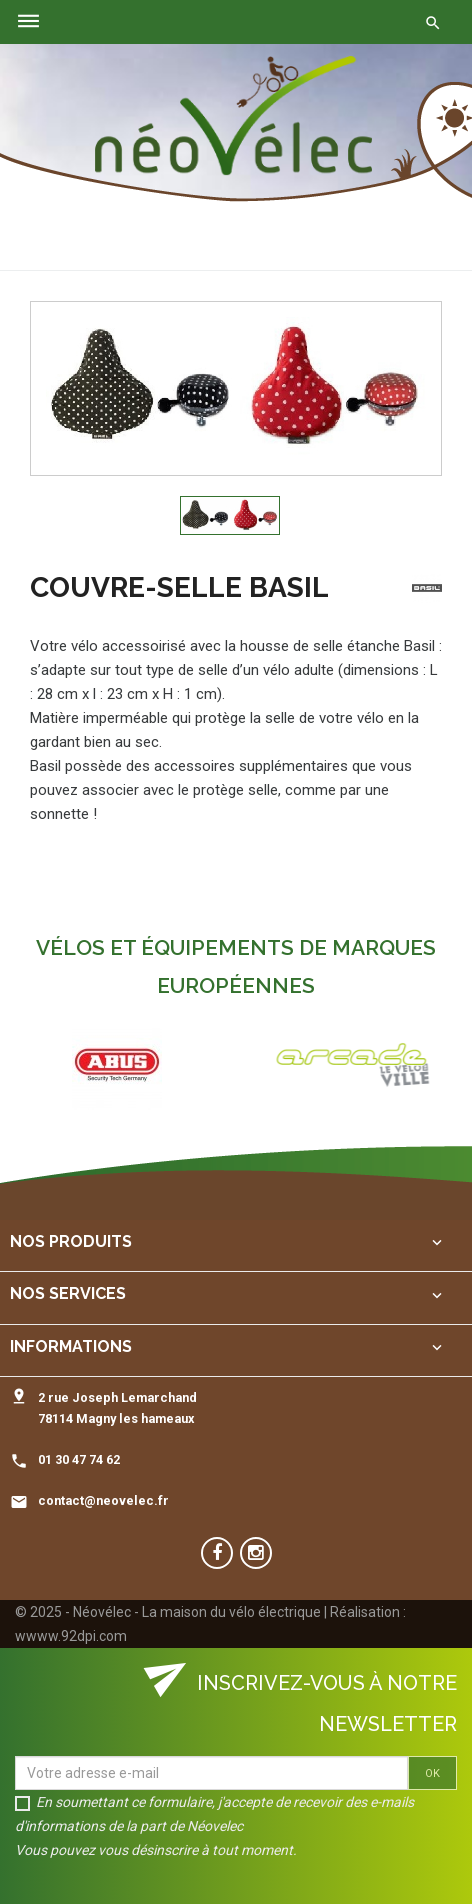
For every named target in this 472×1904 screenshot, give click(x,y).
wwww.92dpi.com (71, 1636)
